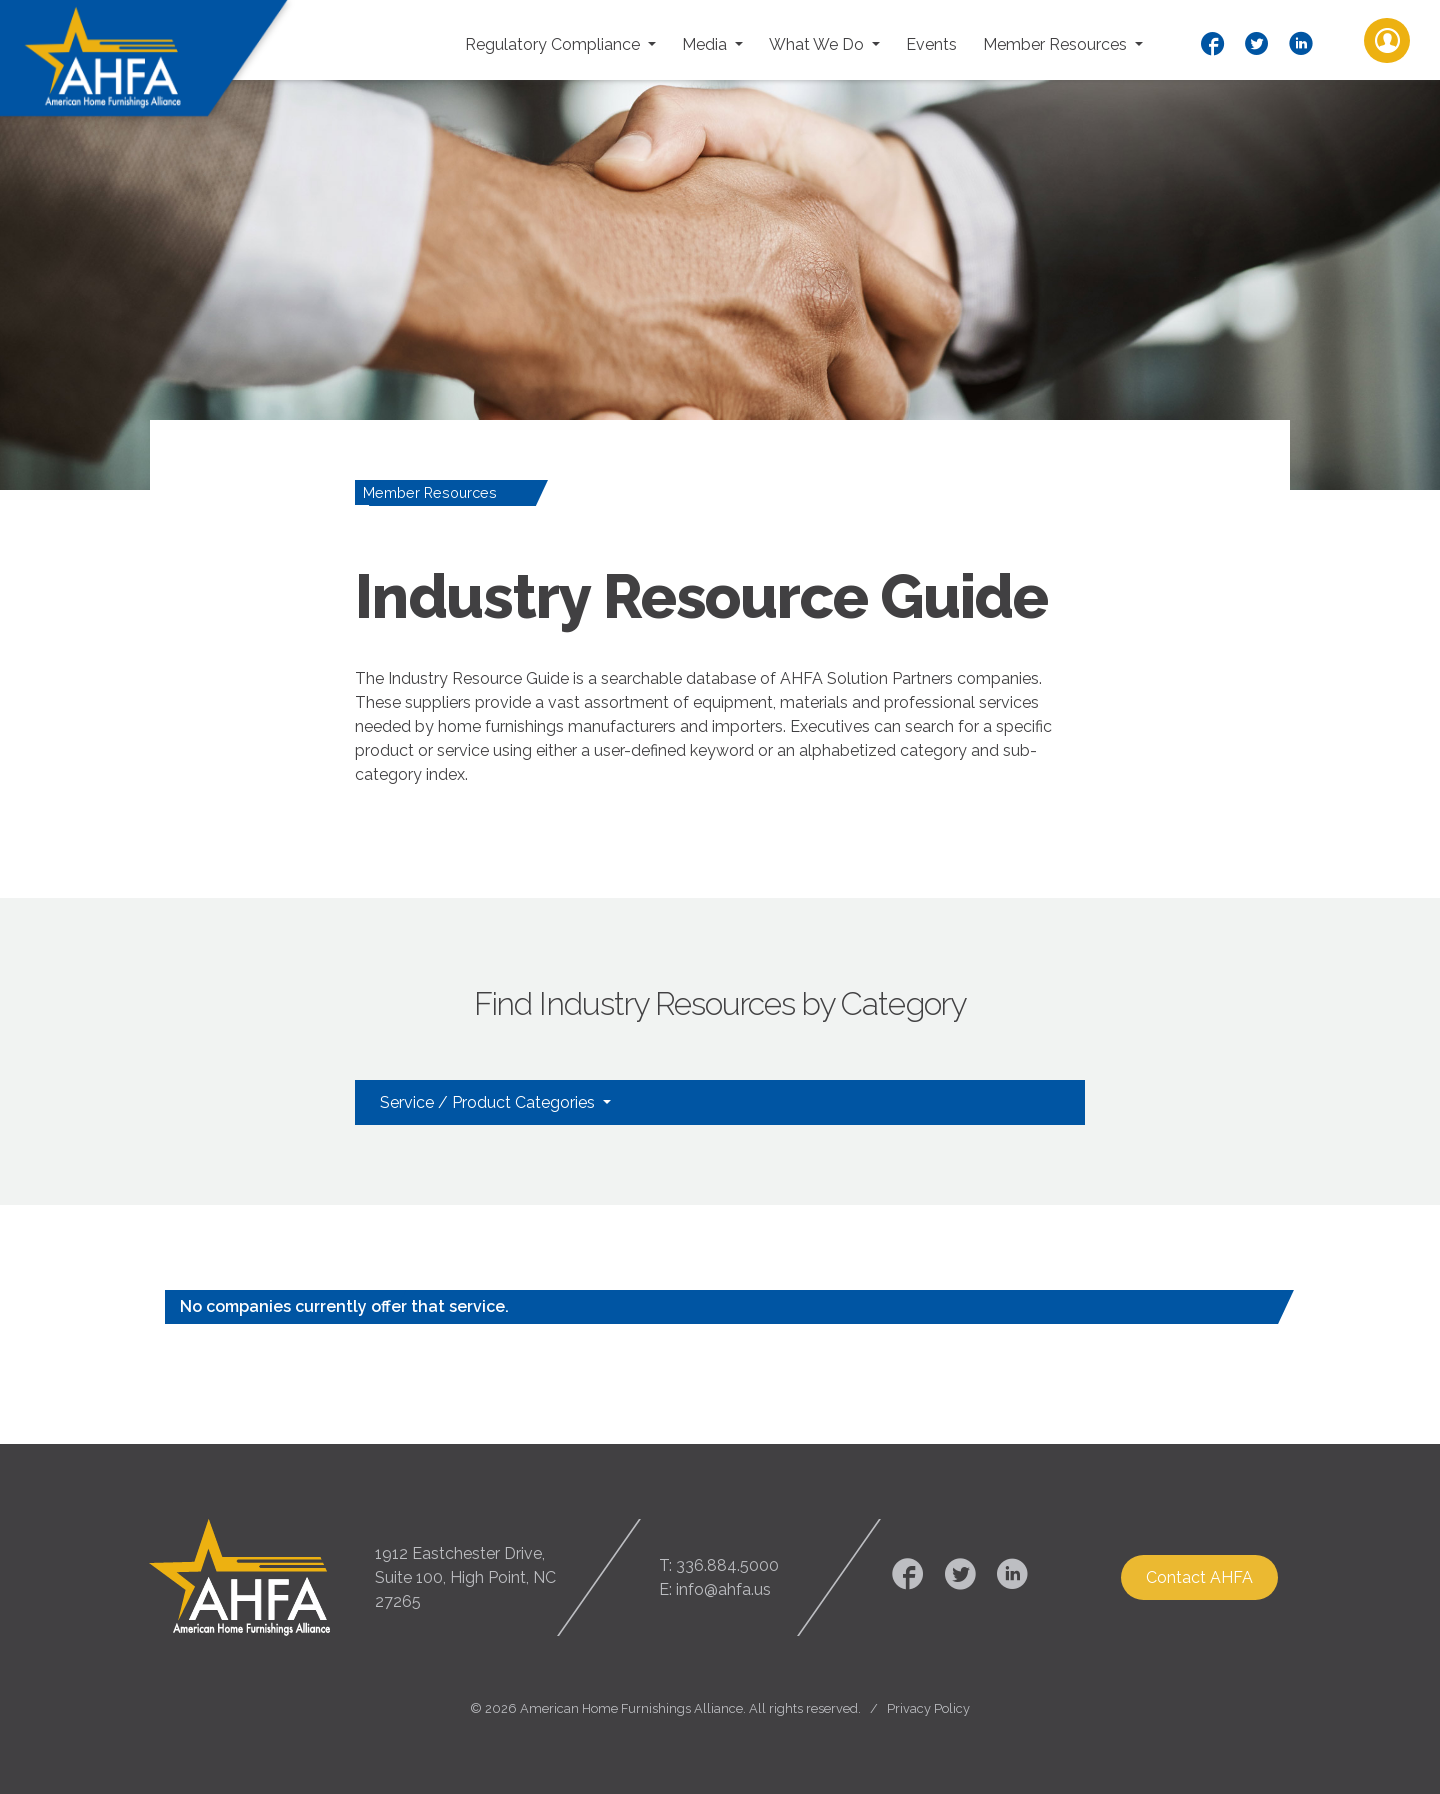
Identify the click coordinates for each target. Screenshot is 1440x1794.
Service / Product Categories (489, 1102)
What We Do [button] (818, 44)
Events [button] (931, 44)
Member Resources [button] (1057, 44)
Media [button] (706, 44)
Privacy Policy (928, 1708)
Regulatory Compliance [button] (554, 44)
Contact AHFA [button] (1199, 1577)
